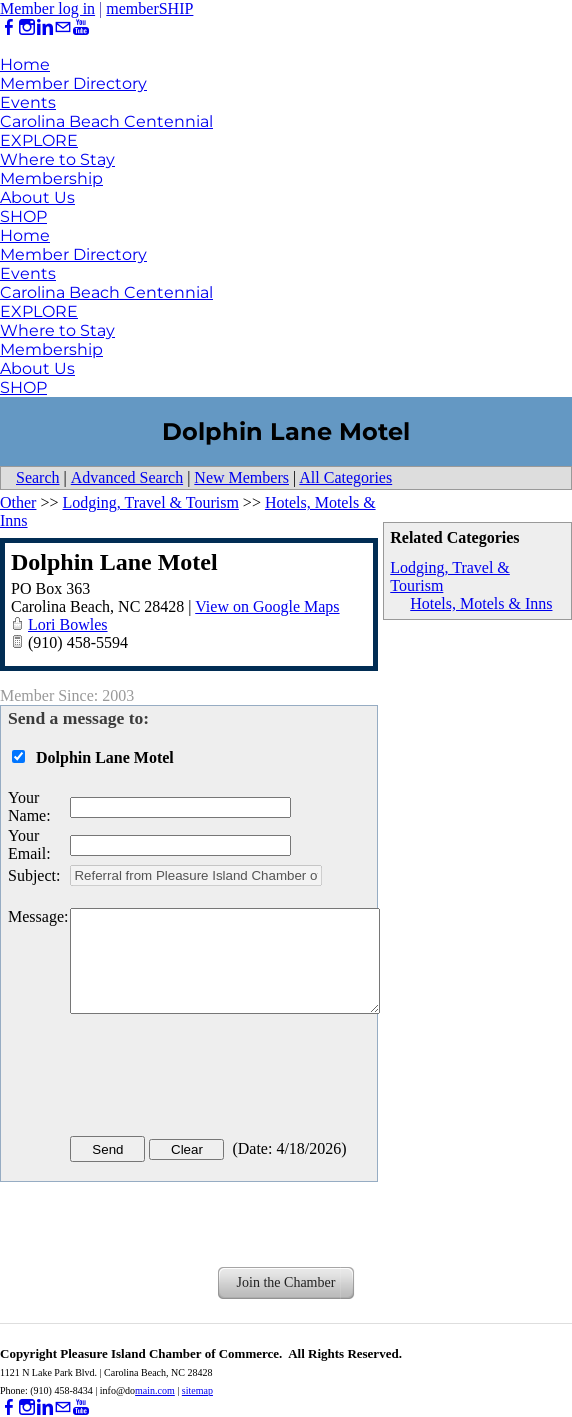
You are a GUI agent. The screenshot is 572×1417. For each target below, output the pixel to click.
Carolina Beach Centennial (106, 121)
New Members (241, 477)
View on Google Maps (267, 606)
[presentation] (222, 1079)
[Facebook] (9, 27)
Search (38, 477)
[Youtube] (81, 27)
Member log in (47, 8)
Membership (51, 178)
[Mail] (63, 27)
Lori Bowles (68, 624)
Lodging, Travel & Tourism (150, 502)
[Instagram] (27, 27)
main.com (155, 1390)
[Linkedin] (45, 27)
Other (18, 502)
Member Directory (73, 83)
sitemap (197, 1390)
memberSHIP (149, 8)
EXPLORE (39, 140)
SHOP (23, 216)
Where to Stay (57, 159)
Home (25, 64)
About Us (37, 197)
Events (28, 102)
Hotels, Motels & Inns (481, 603)
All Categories (345, 477)
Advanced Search (127, 477)
